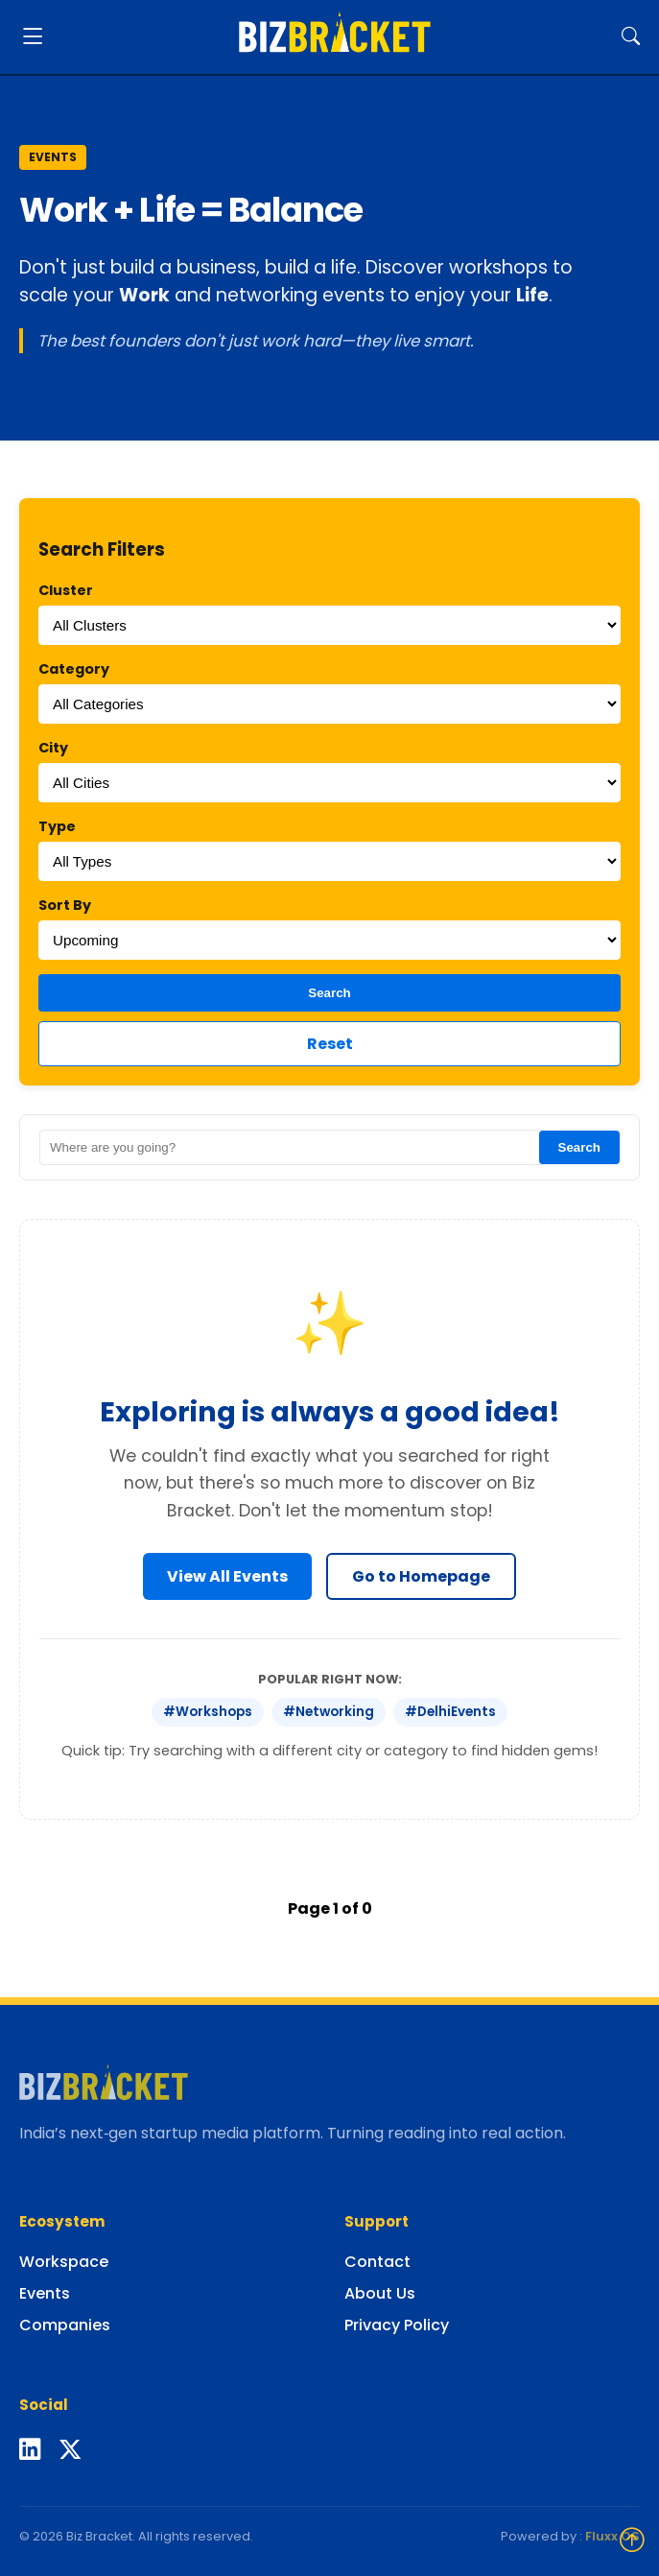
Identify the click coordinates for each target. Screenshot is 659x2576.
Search (329, 993)
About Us (379, 2293)
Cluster (65, 590)
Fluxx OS (612, 2536)
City (53, 747)
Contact (377, 2262)
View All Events (227, 1576)
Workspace (63, 2262)
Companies (64, 2325)
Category (73, 669)
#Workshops (207, 1712)
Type (57, 826)
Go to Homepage (421, 1576)
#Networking (328, 1712)
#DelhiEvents (450, 1712)
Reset (330, 1044)
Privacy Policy (396, 2325)
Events (44, 2293)
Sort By (64, 905)
